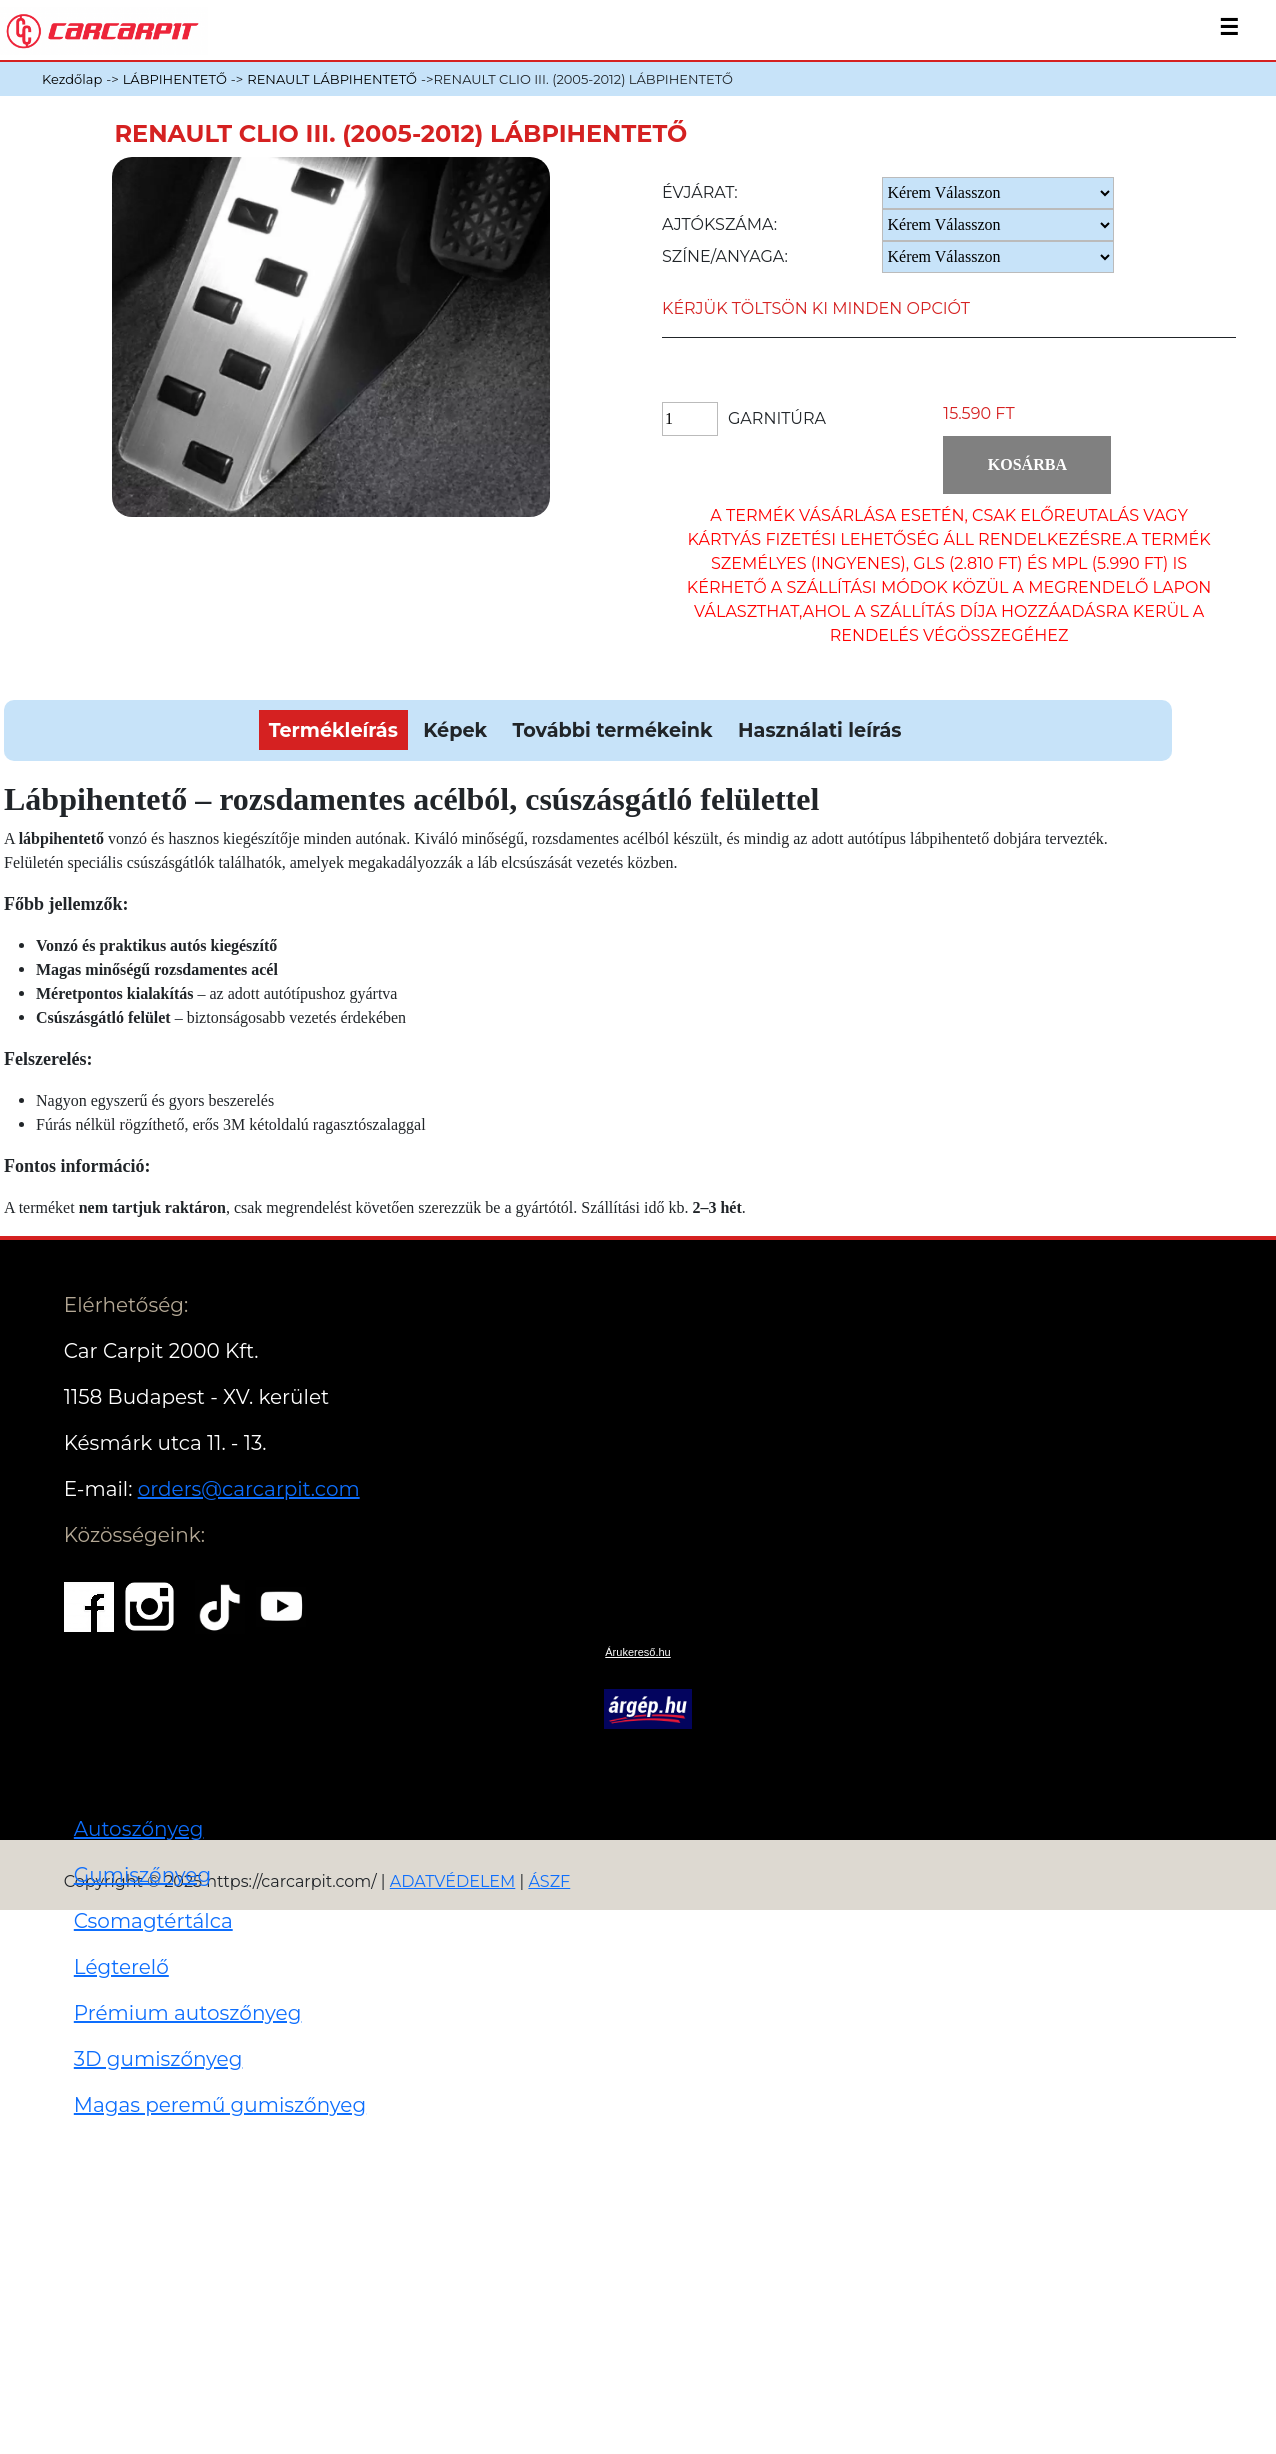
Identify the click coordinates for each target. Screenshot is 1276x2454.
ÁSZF (549, 1881)
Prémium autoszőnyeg (188, 2013)
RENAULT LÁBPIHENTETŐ (332, 79)
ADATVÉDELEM (453, 1881)
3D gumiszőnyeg (158, 2059)
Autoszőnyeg (139, 1829)
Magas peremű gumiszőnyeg (220, 2105)
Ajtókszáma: (719, 224)
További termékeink (613, 730)
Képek (455, 730)
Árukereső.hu (637, 1652)
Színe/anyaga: (725, 256)
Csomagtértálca (153, 1921)
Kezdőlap (72, 79)
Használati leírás (819, 730)
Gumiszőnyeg (142, 1875)
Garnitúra (777, 418)
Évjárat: (700, 192)
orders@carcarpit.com (249, 1489)
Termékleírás (333, 730)
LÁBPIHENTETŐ (175, 79)
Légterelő (121, 1967)
